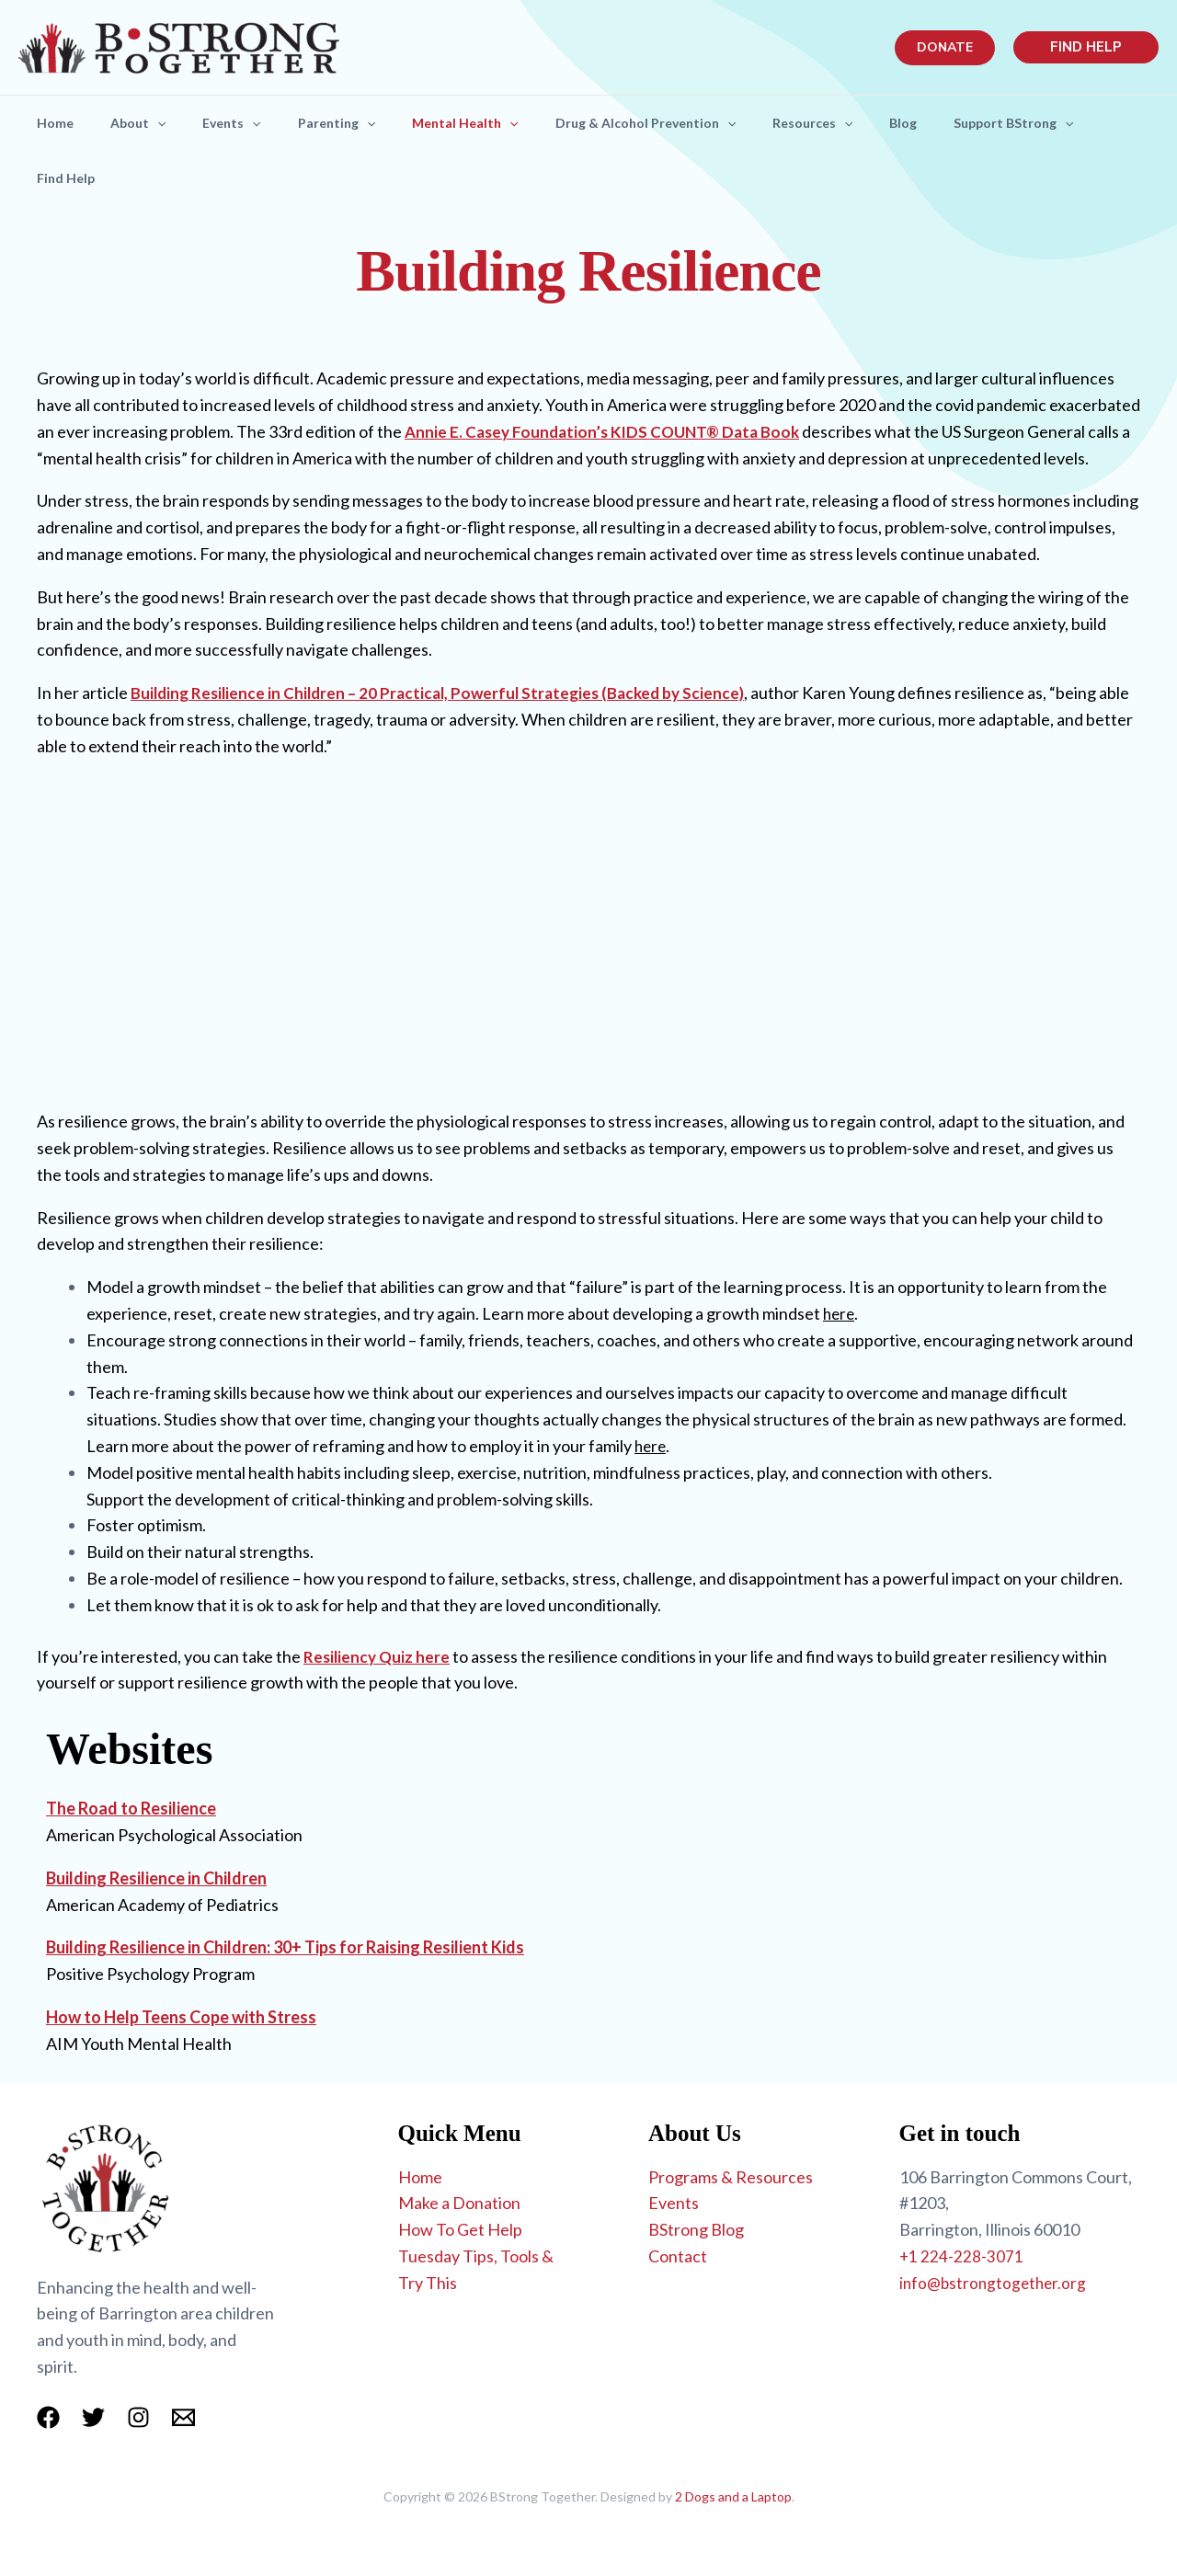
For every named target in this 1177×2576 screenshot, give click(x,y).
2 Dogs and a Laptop (733, 2496)
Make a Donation (459, 2202)
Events (250, 123)
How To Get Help (460, 2229)
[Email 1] (183, 2417)
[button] (945, 47)
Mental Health (498, 123)
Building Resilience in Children (156, 1878)
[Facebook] (48, 2417)
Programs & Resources (730, 2177)
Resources (860, 123)
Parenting (362, 123)
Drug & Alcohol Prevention (686, 123)
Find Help (69, 178)
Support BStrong (1076, 123)
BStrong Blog (696, 2229)
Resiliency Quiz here (378, 1656)
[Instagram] (138, 2417)
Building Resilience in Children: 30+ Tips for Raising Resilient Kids (285, 1947)
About (149, 123)
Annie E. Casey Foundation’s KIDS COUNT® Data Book (609, 431)
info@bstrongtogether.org (995, 2283)
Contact (677, 2256)
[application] (168, 123)
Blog (958, 123)
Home (58, 123)
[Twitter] (93, 2417)
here (840, 1313)
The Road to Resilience (131, 1808)
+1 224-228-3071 (961, 2256)
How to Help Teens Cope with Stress (181, 2017)
